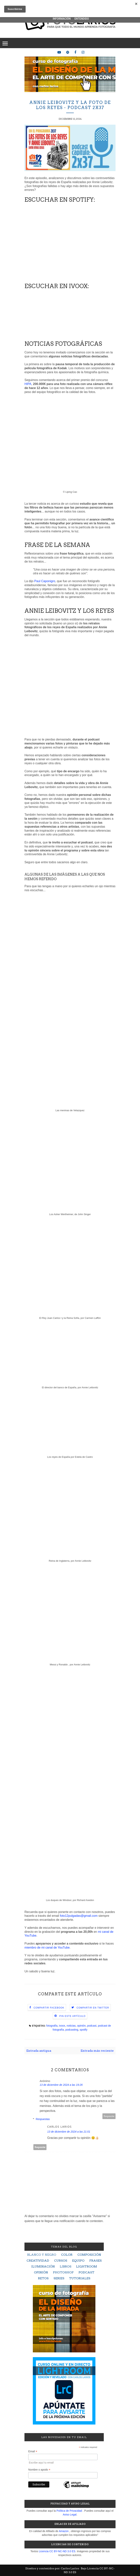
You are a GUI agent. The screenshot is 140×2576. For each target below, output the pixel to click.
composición (89, 2254)
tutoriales (79, 2278)
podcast (91, 2025)
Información (62, 18)
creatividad (38, 2260)
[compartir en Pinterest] (70, 2015)
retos (43, 2278)
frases (95, 2260)
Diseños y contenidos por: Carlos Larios (52, 2568)
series (58, 2278)
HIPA (27, 384)
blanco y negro (41, 2254)
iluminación (43, 2266)
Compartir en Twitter (93, 2007)
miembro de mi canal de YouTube (47, 1947)
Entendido (81, 18)
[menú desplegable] (5, 42)
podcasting (71, 2029)
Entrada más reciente (97, 2050)
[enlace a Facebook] (75, 52)
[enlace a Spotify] (67, 52)
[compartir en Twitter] (90, 2007)
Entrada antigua (38, 2050)
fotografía (51, 2025)
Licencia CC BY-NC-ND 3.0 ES (57, 2551)
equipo (78, 2260)
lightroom (86, 2266)
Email (32, 2451)
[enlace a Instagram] (83, 52)
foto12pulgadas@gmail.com (79, 1915)
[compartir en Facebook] (46, 2007)
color (66, 2254)
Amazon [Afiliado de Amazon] (63, 2531)
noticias (71, 2025)
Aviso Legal (69, 2514)
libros (65, 2266)
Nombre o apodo (39, 2470)
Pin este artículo (72, 2016)
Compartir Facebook (49, 2007)
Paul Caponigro (44, 581)
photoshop (63, 2272)
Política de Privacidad (69, 2510)
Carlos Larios (59, 2126)
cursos (60, 2260)
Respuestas (43, 2119)
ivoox (62, 2025)
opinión (81, 2025)
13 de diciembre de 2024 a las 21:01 (68, 2131)
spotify (83, 2029)
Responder (109, 2116)
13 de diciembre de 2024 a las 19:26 (61, 2084)
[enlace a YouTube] (59, 52)
